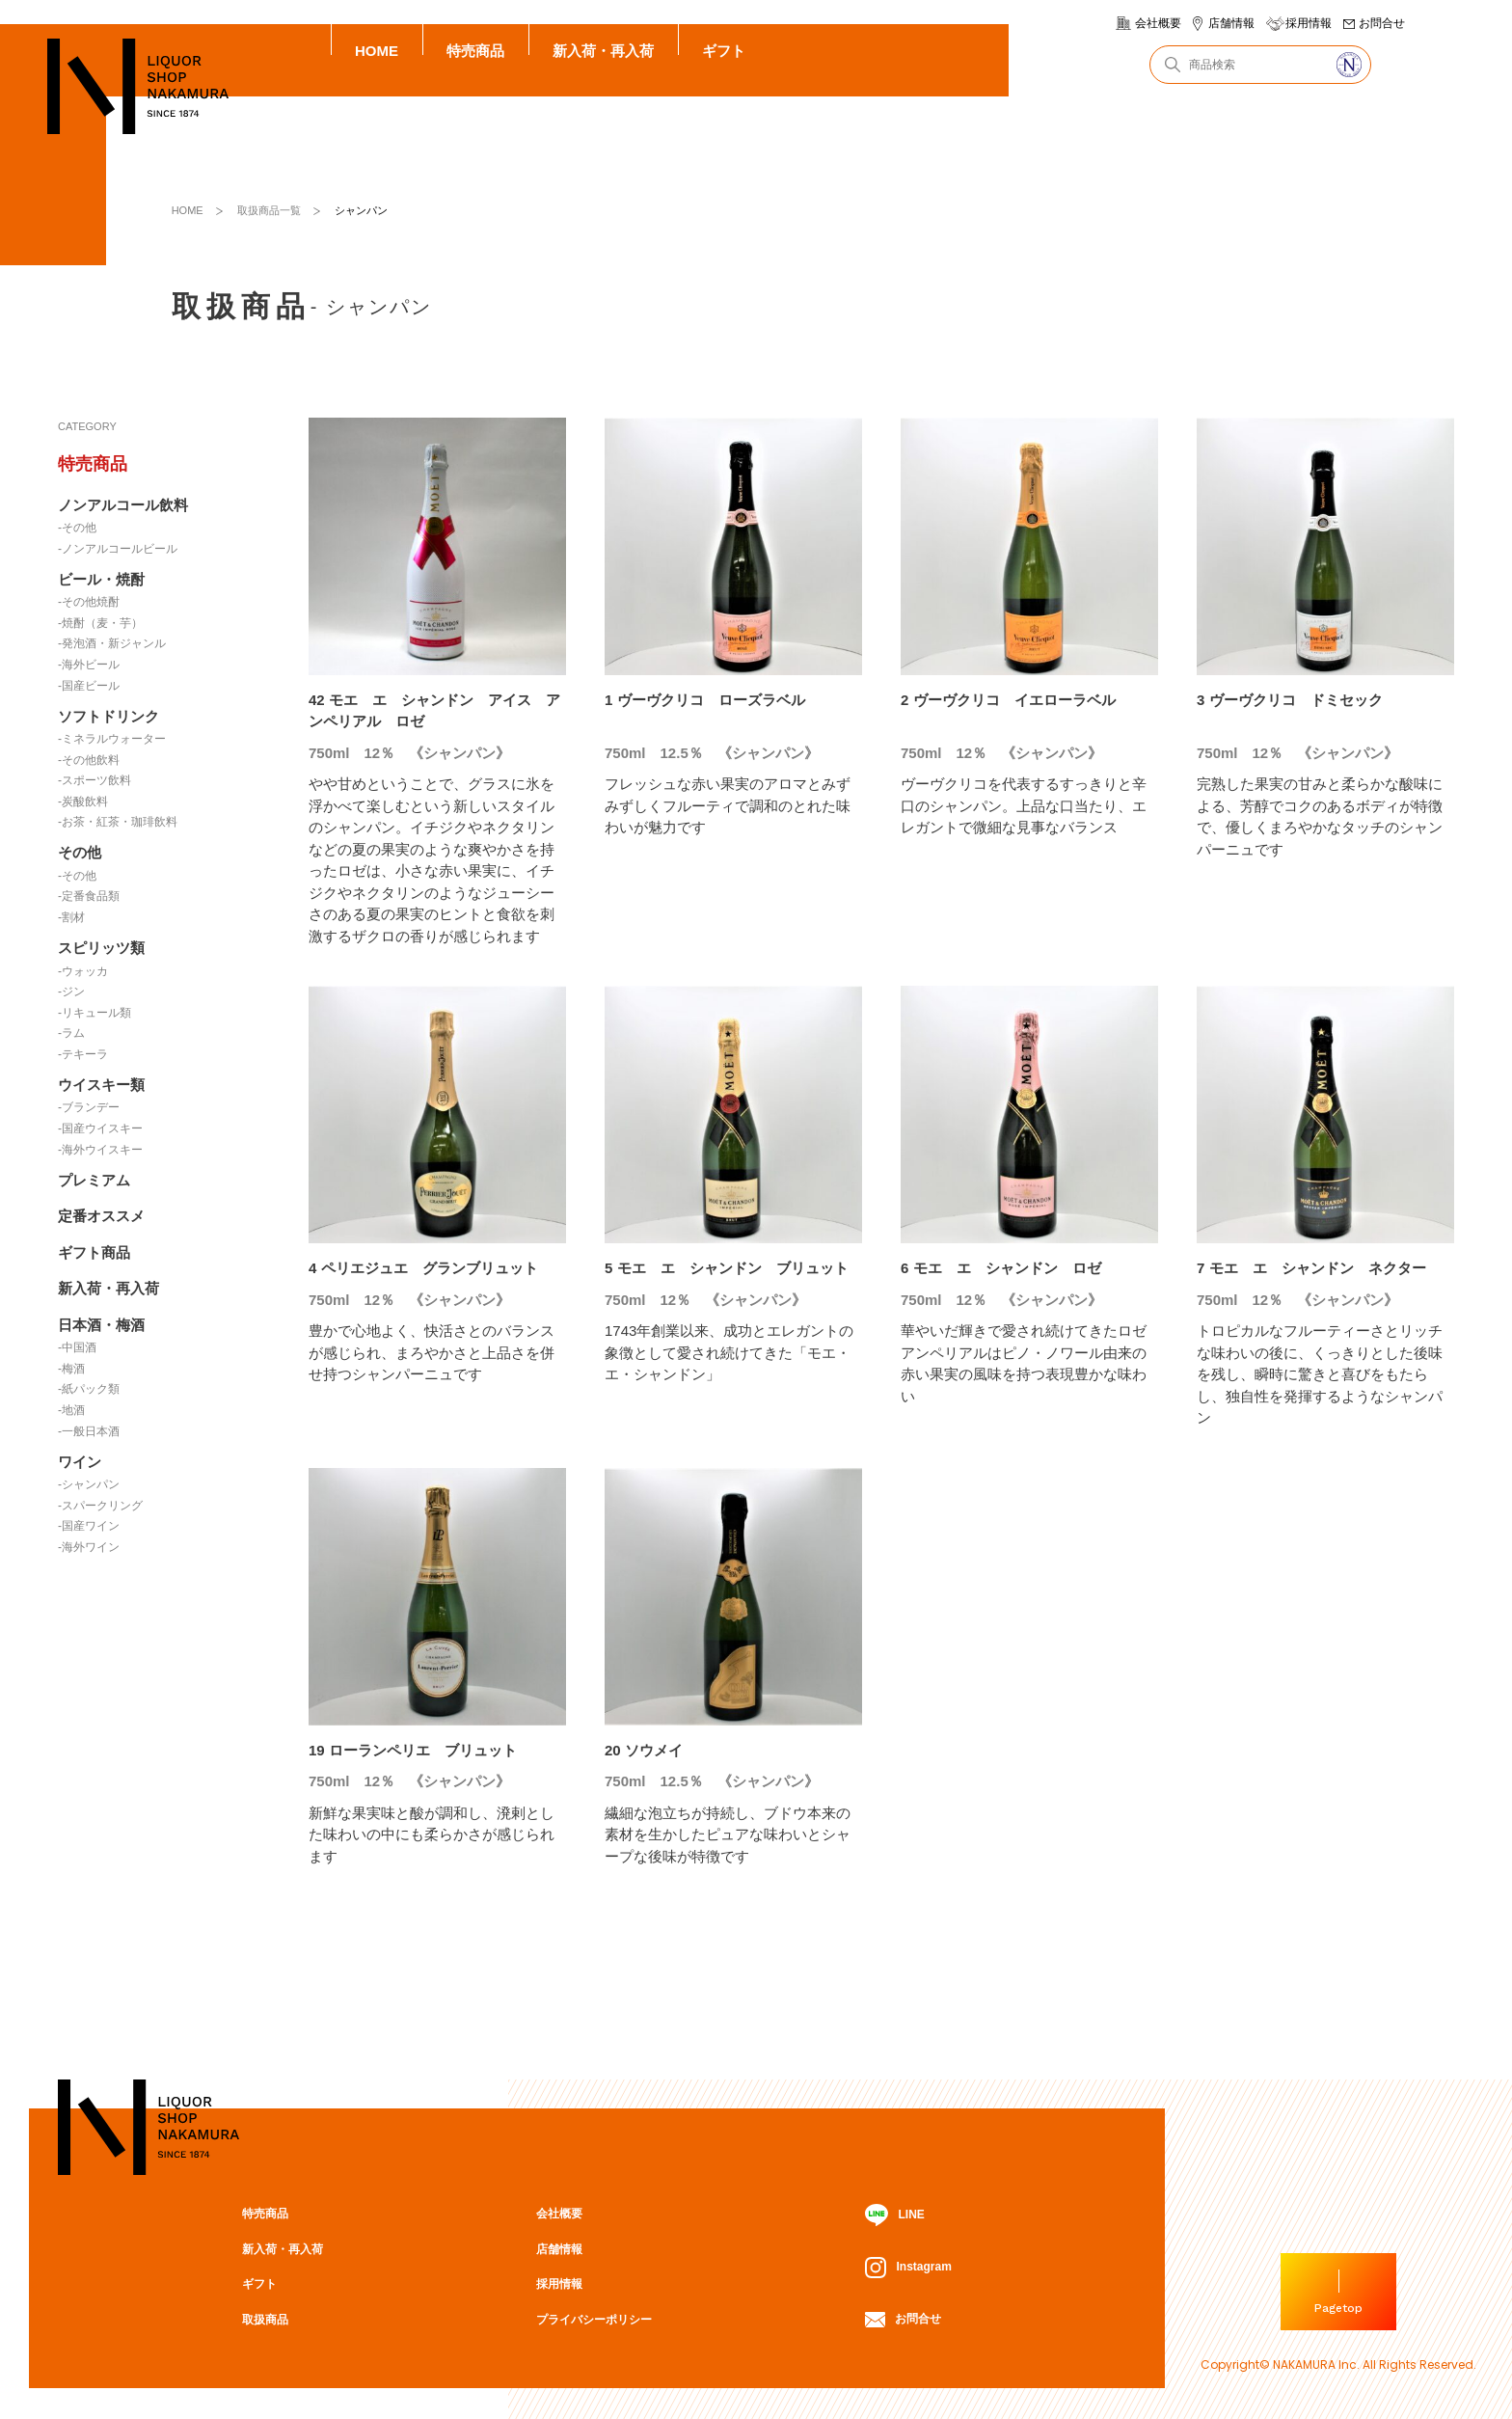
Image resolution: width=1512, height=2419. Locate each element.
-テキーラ (83, 1054)
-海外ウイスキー (100, 1149)
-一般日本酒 (89, 1431)
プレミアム (94, 1180)
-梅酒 (71, 1368)
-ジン (71, 991)
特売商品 (475, 50)
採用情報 (1308, 23)
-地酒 (71, 1410)
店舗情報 (1231, 23)
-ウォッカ (83, 971)
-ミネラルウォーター (112, 739)
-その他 (77, 527)
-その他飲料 (89, 760)
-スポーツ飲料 (94, 780)
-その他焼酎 (89, 602)
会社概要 (1158, 23)
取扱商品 (265, 2319)
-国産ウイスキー (100, 1128)
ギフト (723, 50)
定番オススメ (101, 1216)
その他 (79, 852)
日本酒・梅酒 (101, 1325)
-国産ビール (89, 686)
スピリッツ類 (101, 947)
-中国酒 (77, 1347)
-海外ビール (89, 664)
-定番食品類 (89, 896)
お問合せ (1382, 23)
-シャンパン (89, 1484)
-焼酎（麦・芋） (100, 623)
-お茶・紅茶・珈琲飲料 (117, 822)
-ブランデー (89, 1107)
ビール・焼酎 (101, 579)
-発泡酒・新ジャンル (112, 643)
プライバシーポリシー (594, 2319)
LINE (894, 2215)
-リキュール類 (94, 1013)
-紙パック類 (89, 1389)
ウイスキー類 (101, 1084)
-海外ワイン (89, 1547)
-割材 (71, 917)
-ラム (71, 1033)
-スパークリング (100, 1505)
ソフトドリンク (108, 716)
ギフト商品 (94, 1252)
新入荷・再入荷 (603, 50)
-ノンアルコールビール (117, 549)
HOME (376, 50)
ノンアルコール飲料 (123, 505)
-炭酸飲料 (83, 801)
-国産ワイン (89, 1526)
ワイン (79, 1462)
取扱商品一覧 (269, 210)
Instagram (908, 2267)
